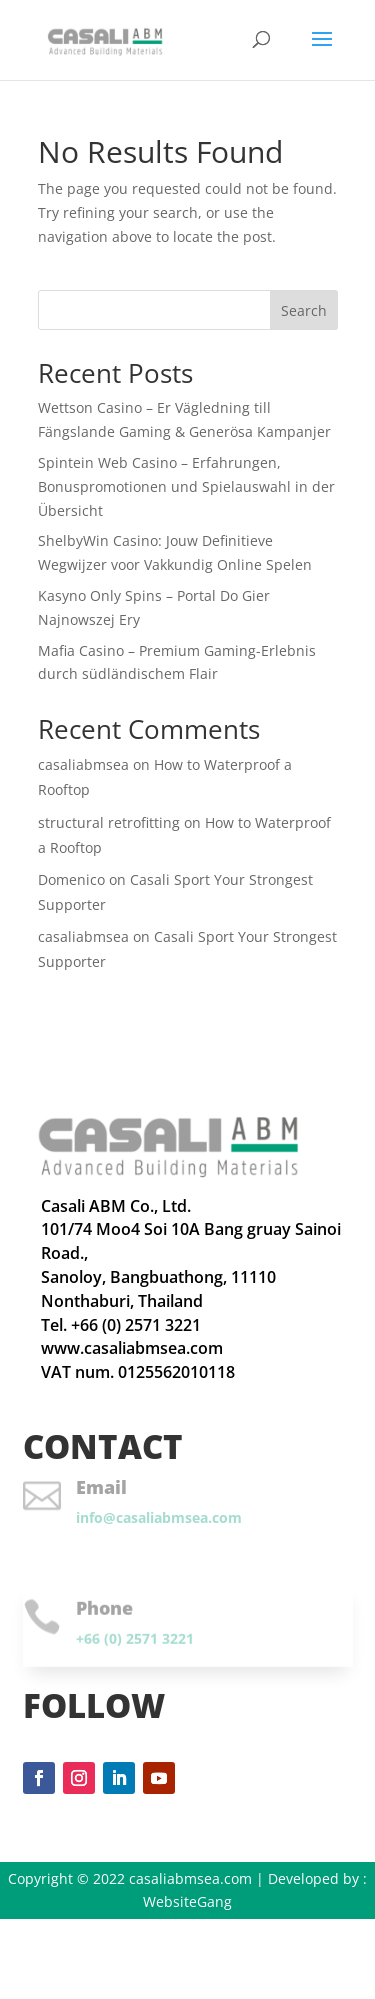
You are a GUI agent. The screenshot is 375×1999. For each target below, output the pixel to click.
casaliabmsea (83, 764)
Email (101, 1487)
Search (304, 310)
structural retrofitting (109, 822)
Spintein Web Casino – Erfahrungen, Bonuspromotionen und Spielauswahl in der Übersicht (186, 486)
